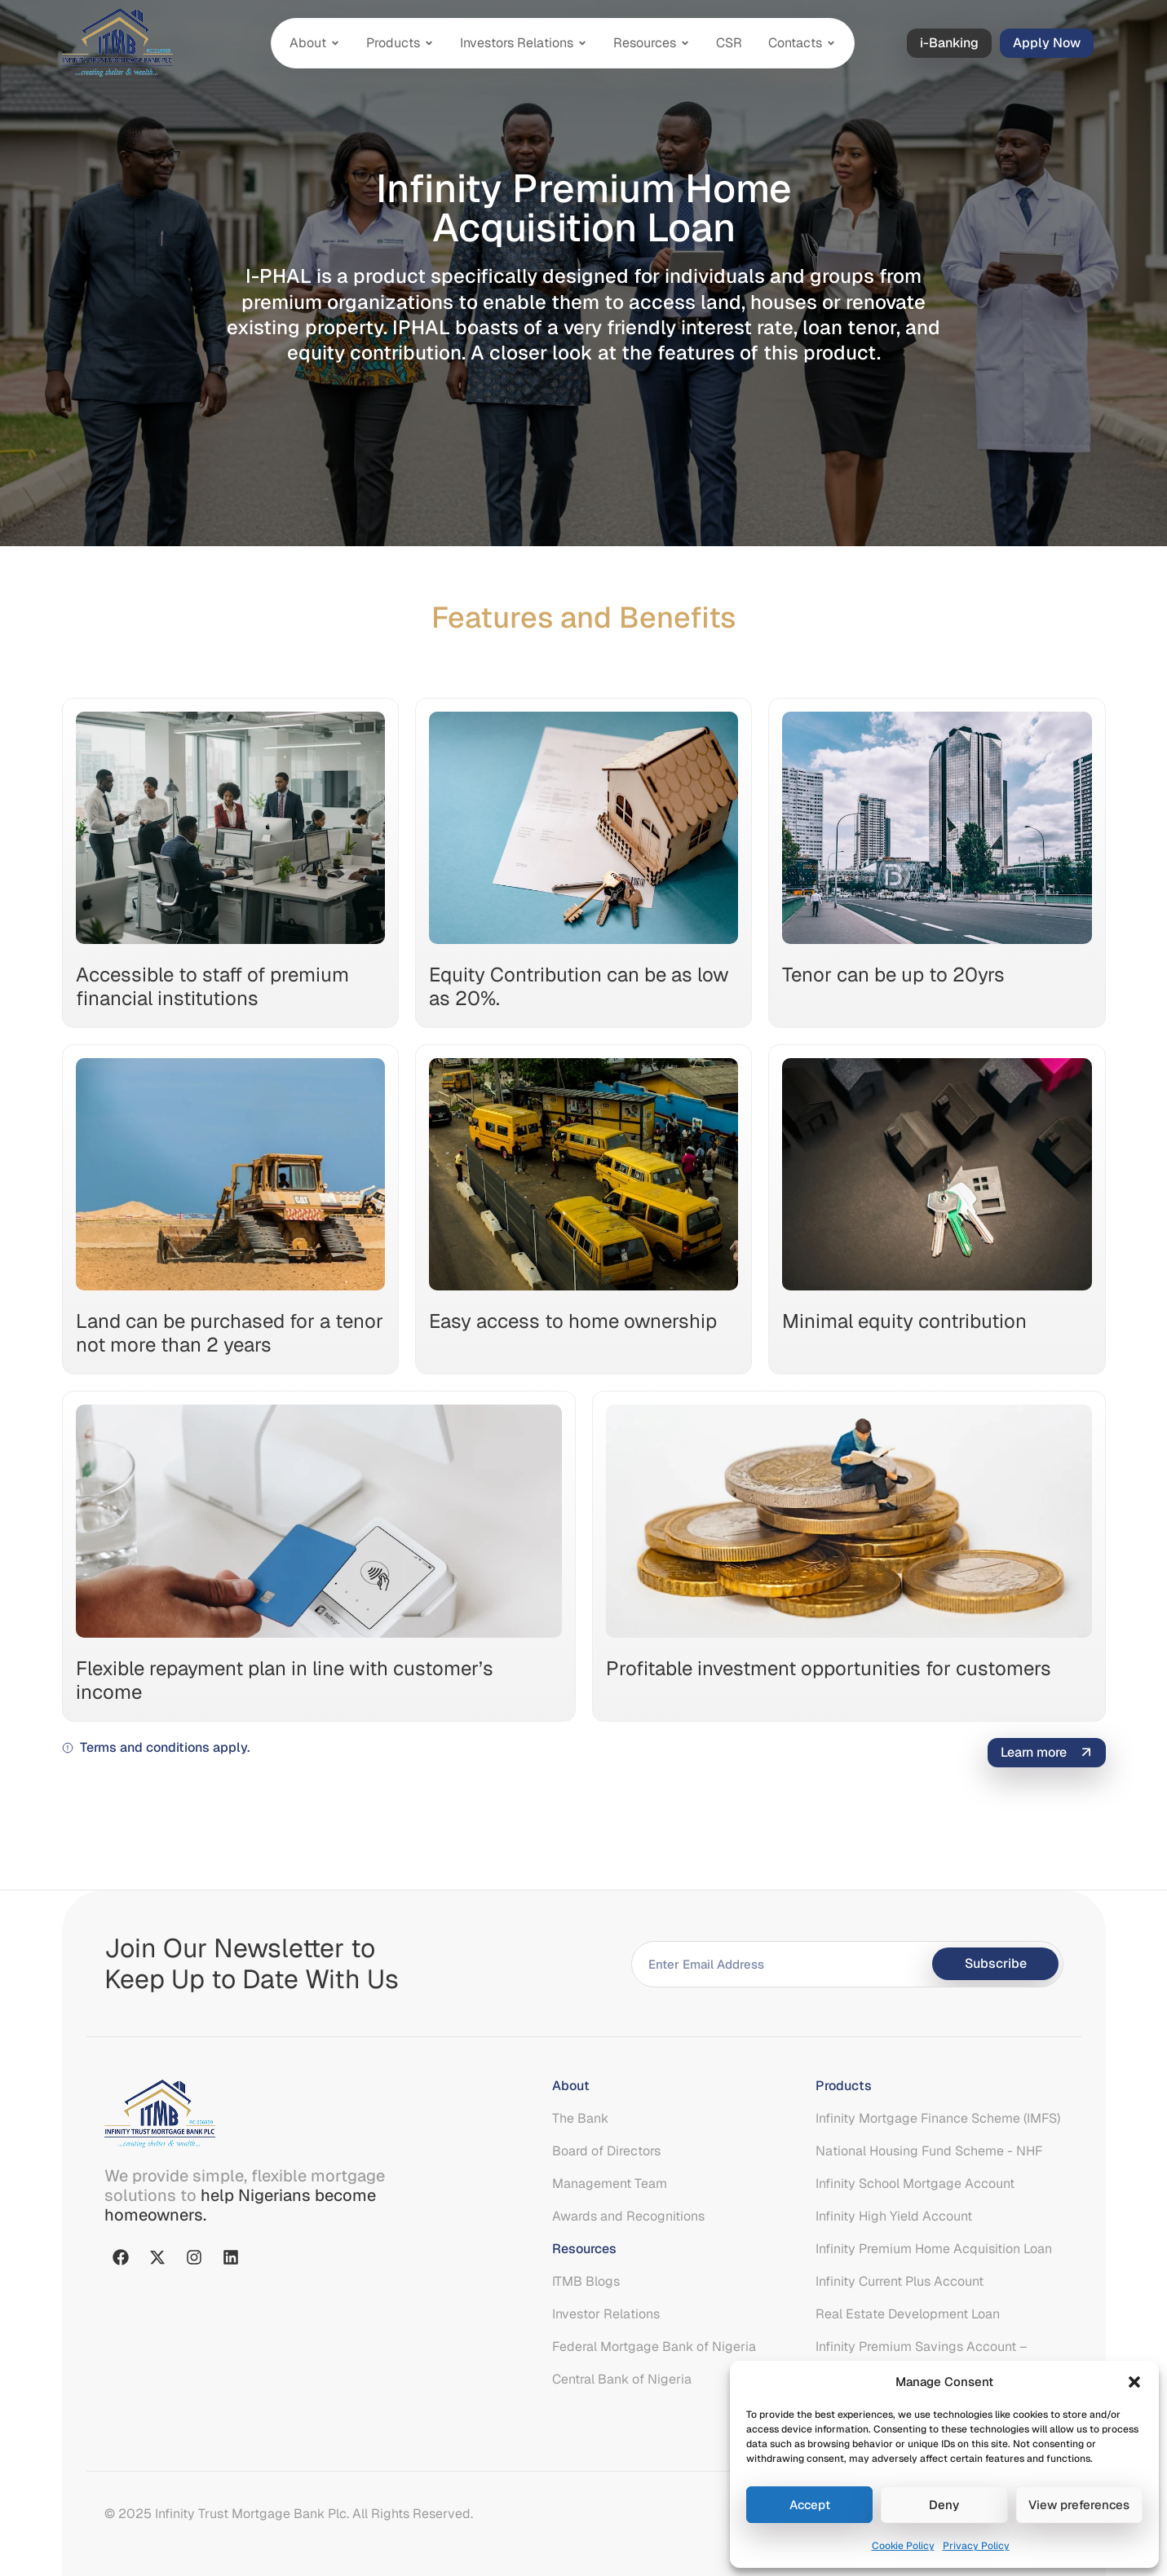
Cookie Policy (903, 2545)
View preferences (1078, 2504)
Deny (944, 2504)
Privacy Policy (976, 2545)
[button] (1134, 2382)
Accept (809, 2504)
